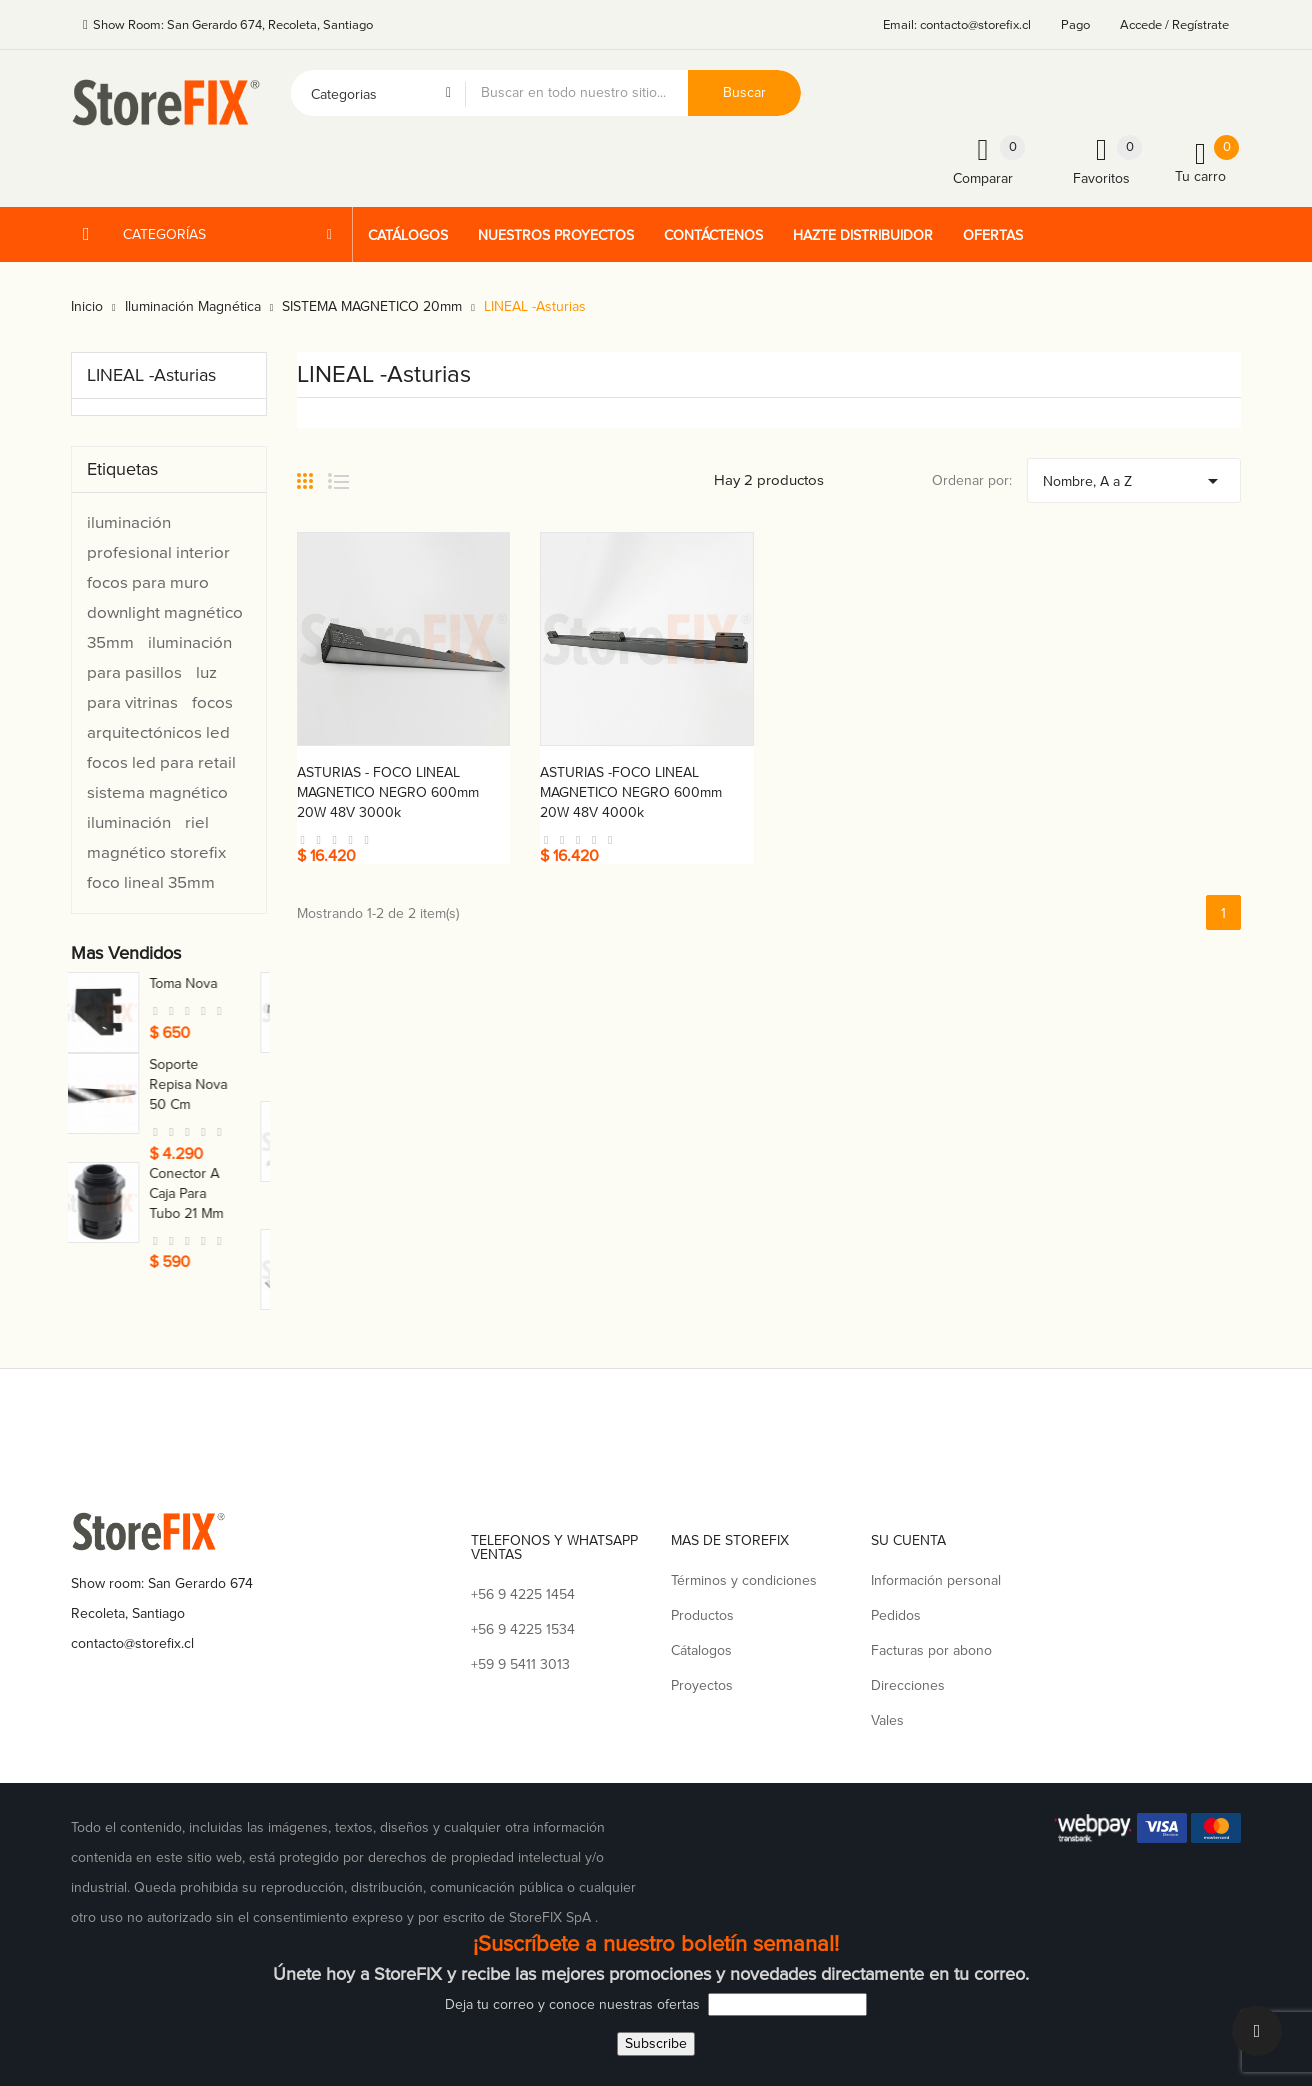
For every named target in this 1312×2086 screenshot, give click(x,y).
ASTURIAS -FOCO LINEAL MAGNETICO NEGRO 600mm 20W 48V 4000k (631, 792)
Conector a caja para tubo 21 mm (211, 1193)
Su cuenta (908, 1540)
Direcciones (908, 1685)
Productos (702, 1615)
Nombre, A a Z (1134, 476)
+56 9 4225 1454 (523, 1594)
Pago (1075, 25)
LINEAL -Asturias (151, 375)
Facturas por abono (931, 1650)
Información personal (936, 1580)
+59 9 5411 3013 (520, 1664)
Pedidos (896, 1615)
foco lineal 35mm (151, 882)
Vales (887, 1720)
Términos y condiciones (744, 1580)
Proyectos (702, 1685)
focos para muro (148, 582)
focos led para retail (161, 762)
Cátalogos (701, 1650)
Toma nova (208, 983)
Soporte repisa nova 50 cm (213, 1084)
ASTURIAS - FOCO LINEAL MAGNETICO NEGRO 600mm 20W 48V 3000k (388, 792)
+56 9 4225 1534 (523, 1629)
